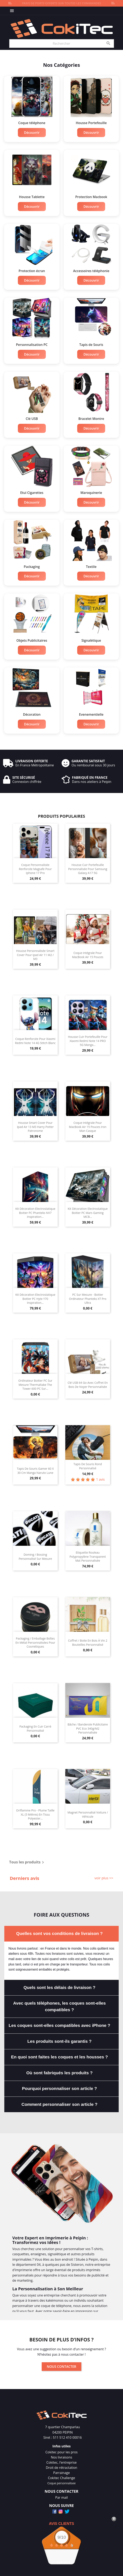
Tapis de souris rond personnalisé (88, 1455)
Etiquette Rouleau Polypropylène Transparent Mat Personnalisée (87, 1545)
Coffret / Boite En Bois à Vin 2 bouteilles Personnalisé (87, 1631)
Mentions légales (13, 2567)
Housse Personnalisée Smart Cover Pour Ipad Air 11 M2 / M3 (35, 943)
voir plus (63, 2551)
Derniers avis (24, 1867)
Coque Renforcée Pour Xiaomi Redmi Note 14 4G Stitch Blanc (35, 1029)
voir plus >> (103, 1866)
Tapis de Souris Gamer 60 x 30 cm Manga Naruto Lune (35, 1459)
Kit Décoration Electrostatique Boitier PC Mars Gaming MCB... (88, 1201)
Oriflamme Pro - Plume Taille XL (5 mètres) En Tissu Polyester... (35, 1803)
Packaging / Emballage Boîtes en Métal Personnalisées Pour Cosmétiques (35, 1631)
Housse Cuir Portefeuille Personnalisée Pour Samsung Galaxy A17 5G (87, 858)
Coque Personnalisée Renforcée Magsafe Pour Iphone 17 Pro (35, 858)
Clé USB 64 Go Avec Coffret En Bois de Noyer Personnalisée (88, 1373)
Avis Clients (61, 2512)
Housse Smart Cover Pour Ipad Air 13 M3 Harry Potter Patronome (35, 1115)
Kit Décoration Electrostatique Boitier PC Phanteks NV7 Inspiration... (35, 1201)
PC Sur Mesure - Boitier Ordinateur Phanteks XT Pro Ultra (87, 1287)
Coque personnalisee (61, 2472)
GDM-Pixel (99, 2567)
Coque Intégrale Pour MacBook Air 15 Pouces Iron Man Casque (87, 1115)
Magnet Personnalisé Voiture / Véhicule (88, 1803)
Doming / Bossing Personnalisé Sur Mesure (35, 1545)
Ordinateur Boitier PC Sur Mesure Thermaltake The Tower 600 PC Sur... (35, 1373)
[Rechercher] (61, 43)
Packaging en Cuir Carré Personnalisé (35, 1717)
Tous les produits (27, 1851)
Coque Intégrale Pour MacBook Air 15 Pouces (87, 944)
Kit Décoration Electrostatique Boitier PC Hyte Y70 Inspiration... (35, 1287)
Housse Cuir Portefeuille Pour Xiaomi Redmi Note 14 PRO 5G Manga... (87, 1029)
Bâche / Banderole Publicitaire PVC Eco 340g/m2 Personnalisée (88, 1717)
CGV (28, 2567)
